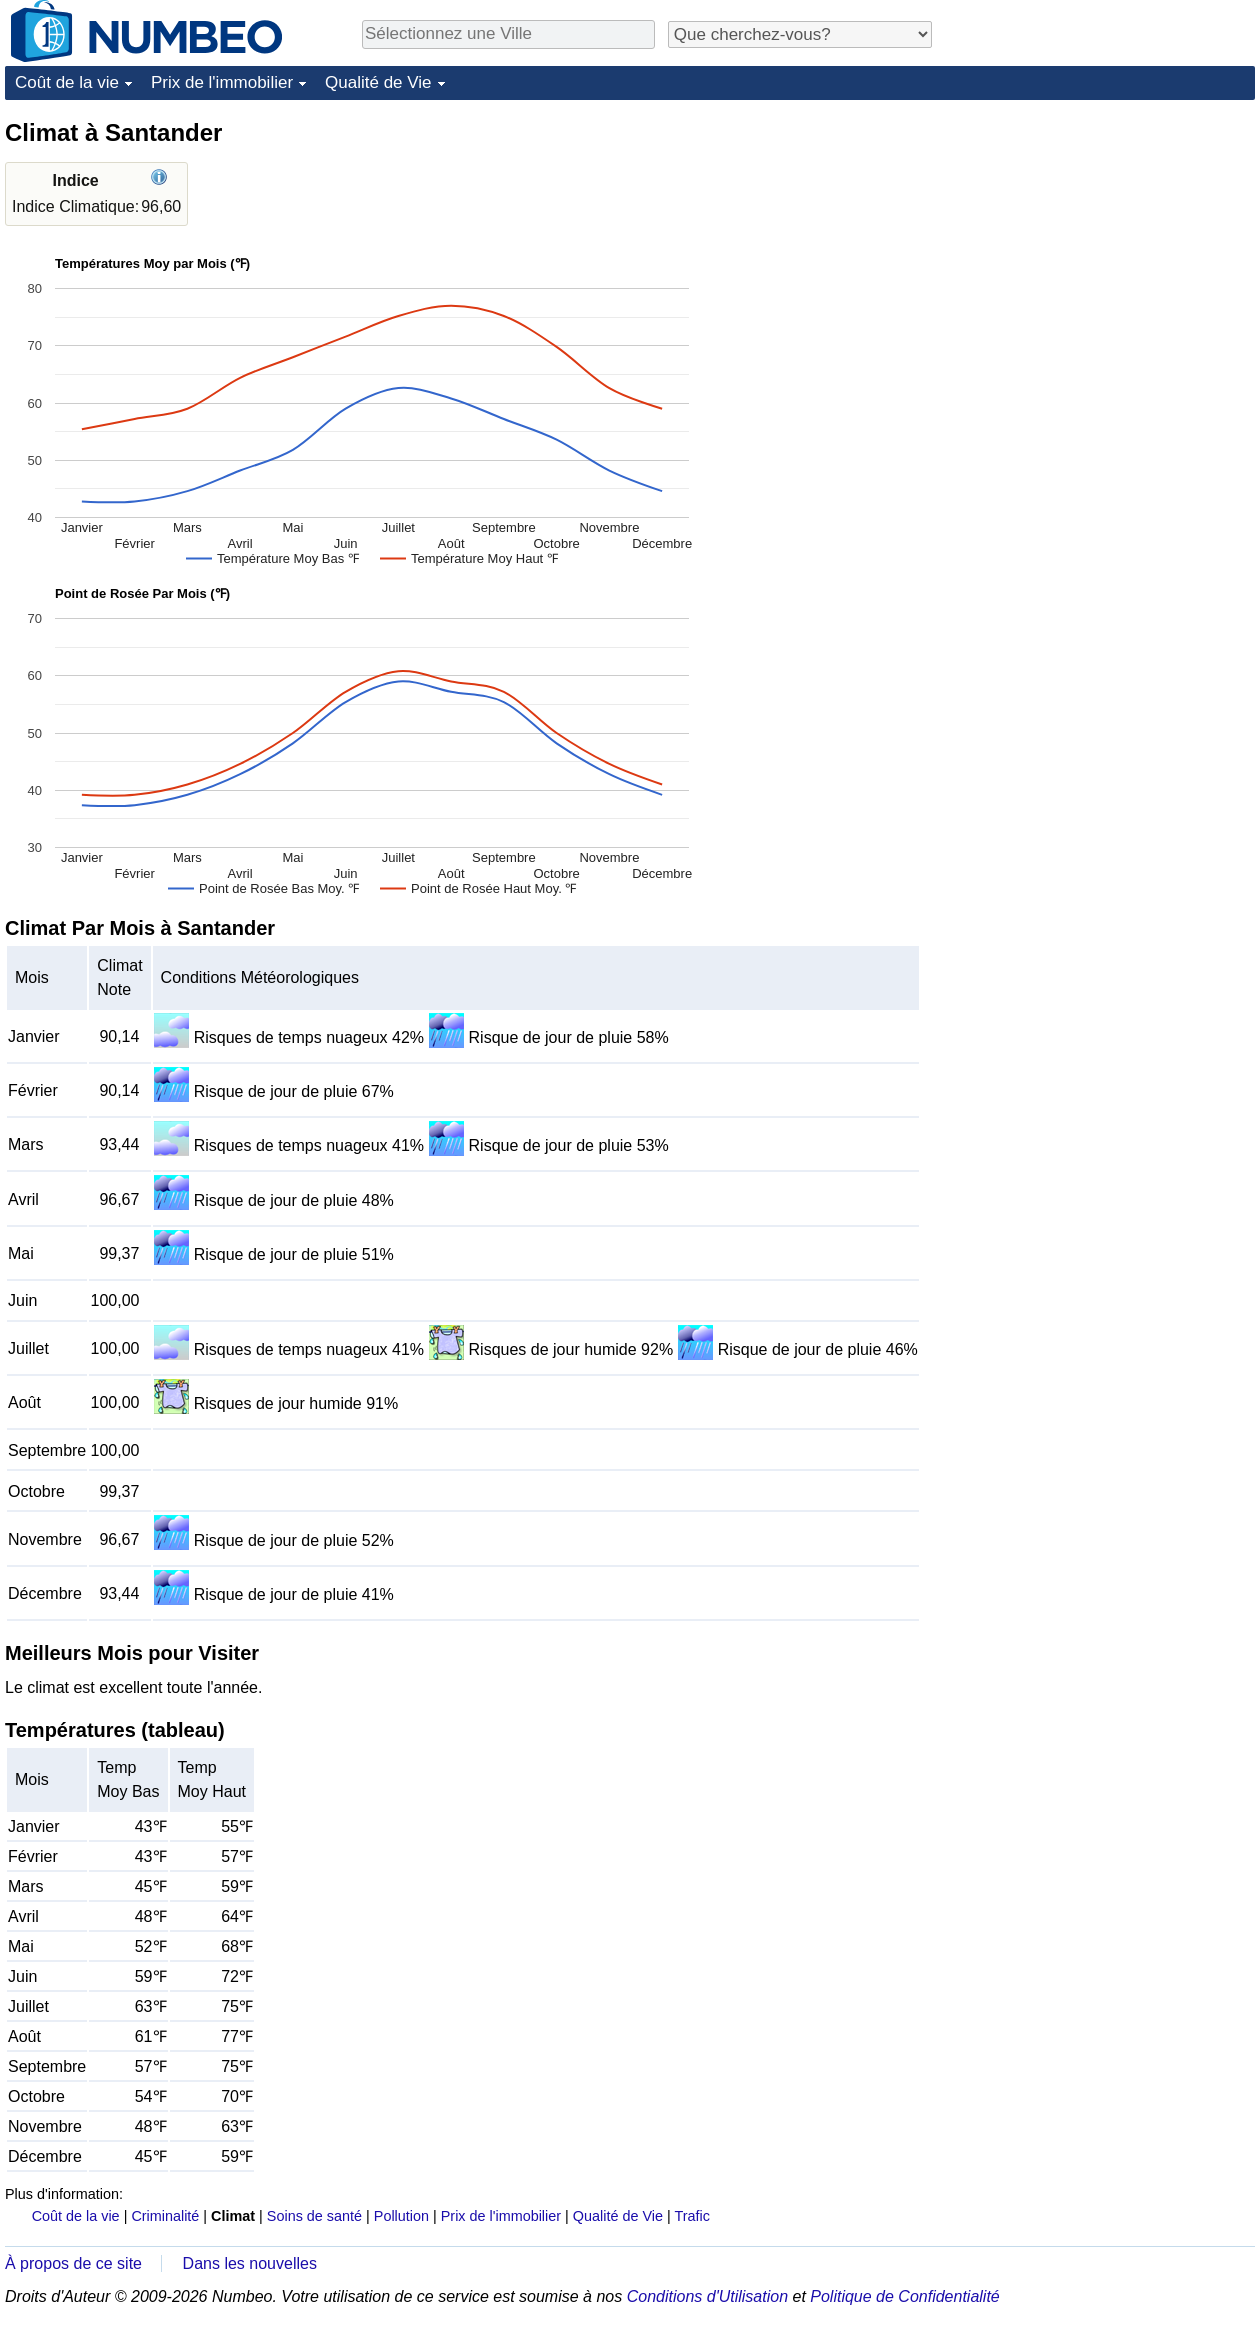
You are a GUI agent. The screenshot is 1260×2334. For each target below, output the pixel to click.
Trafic (691, 2216)
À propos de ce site (73, 2263)
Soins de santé (314, 2216)
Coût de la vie (67, 82)
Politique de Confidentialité (904, 2296)
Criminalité (165, 2216)
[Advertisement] (1105, 242)
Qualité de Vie (378, 82)
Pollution (401, 2216)
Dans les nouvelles (250, 2263)
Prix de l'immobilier (222, 82)
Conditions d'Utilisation (707, 2296)
